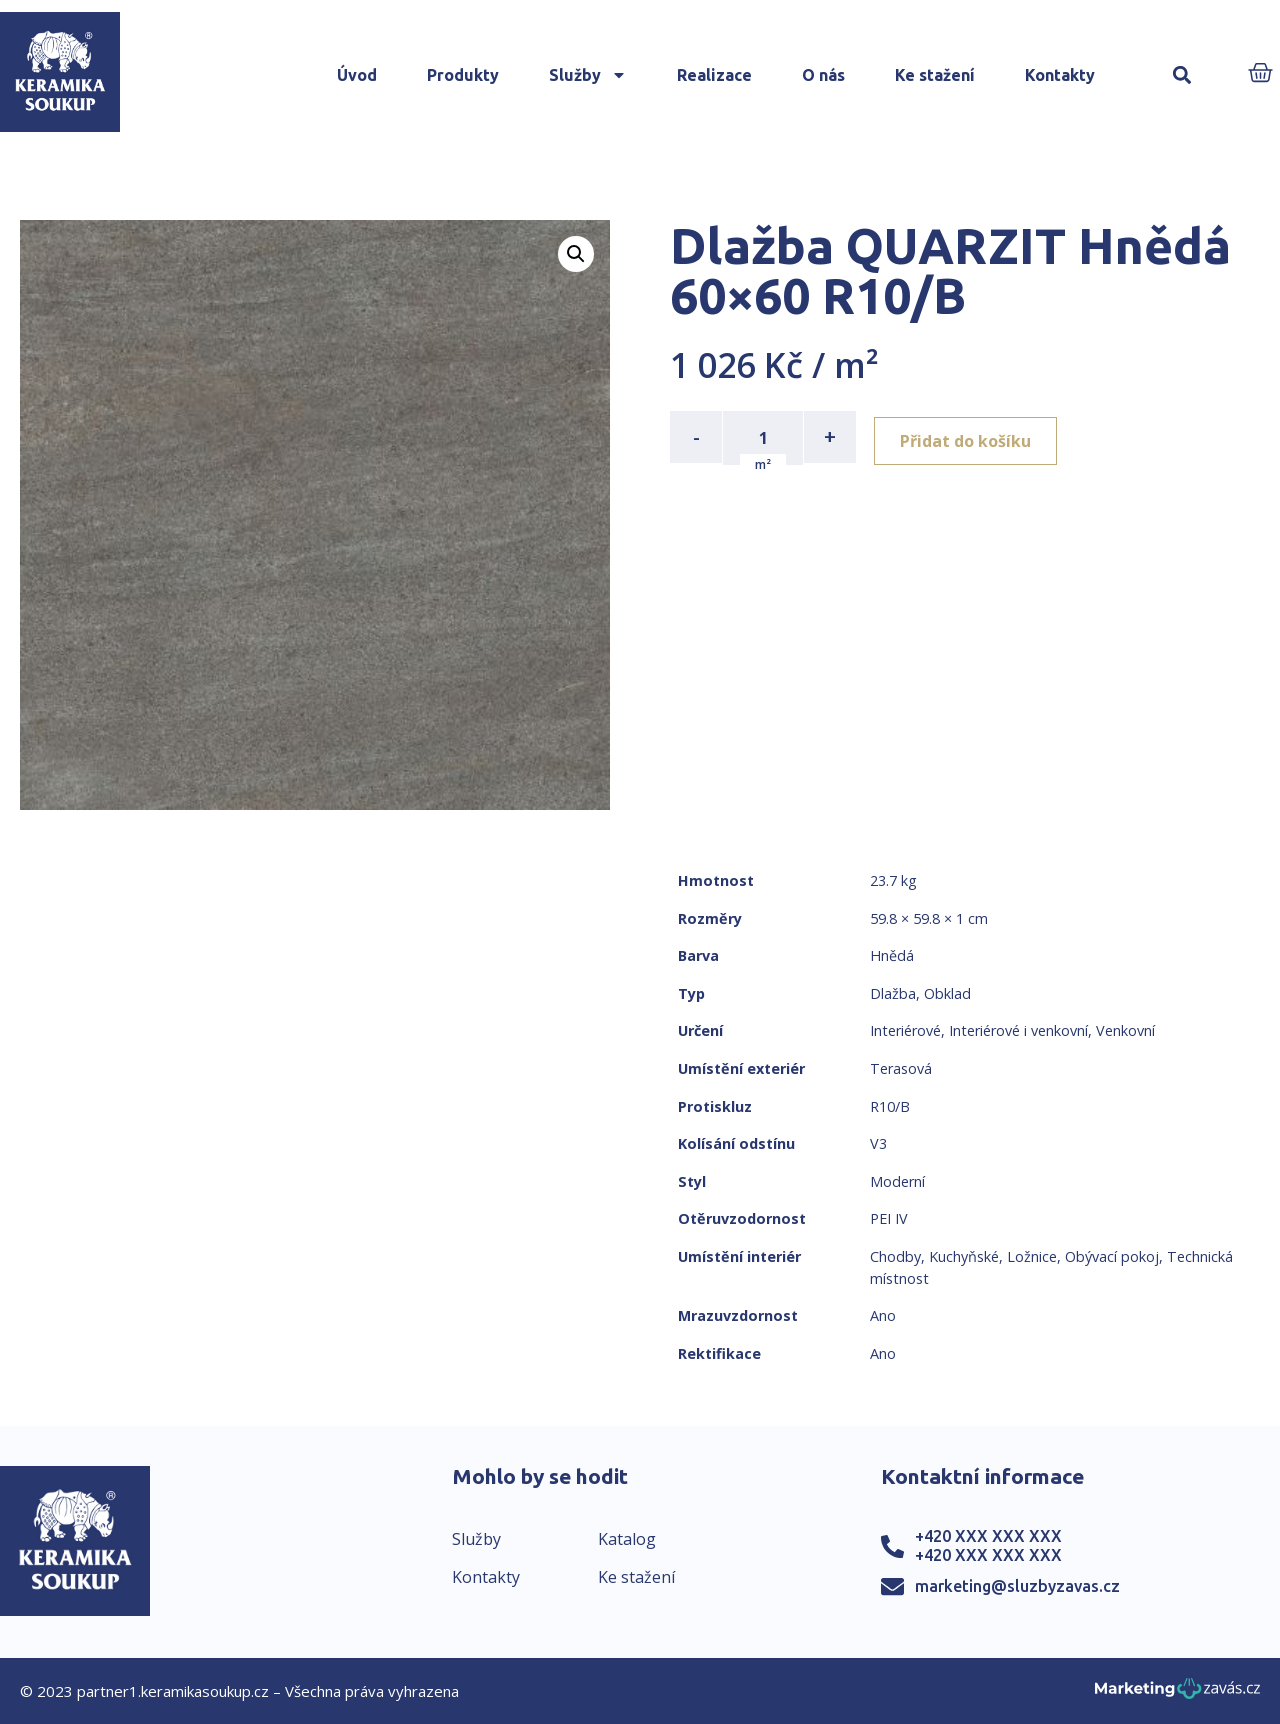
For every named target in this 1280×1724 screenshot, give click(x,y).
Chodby (895, 1256)
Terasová (901, 1068)
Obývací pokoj (1112, 1256)
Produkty (463, 75)
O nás (823, 75)
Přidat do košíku (971, 437)
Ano (883, 1315)
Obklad (947, 993)
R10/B (890, 1106)
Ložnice (1032, 1256)
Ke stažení (935, 75)
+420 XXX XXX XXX (988, 1536)
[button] (1181, 75)
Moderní (897, 1181)
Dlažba (893, 993)
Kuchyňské (964, 1256)
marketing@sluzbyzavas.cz (1017, 1586)
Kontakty (1060, 75)
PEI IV (889, 1218)
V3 (878, 1143)
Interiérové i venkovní (1018, 1030)
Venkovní (1125, 1030)
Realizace (714, 75)
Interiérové (905, 1030)
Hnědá (892, 955)
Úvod (357, 75)
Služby (588, 75)
